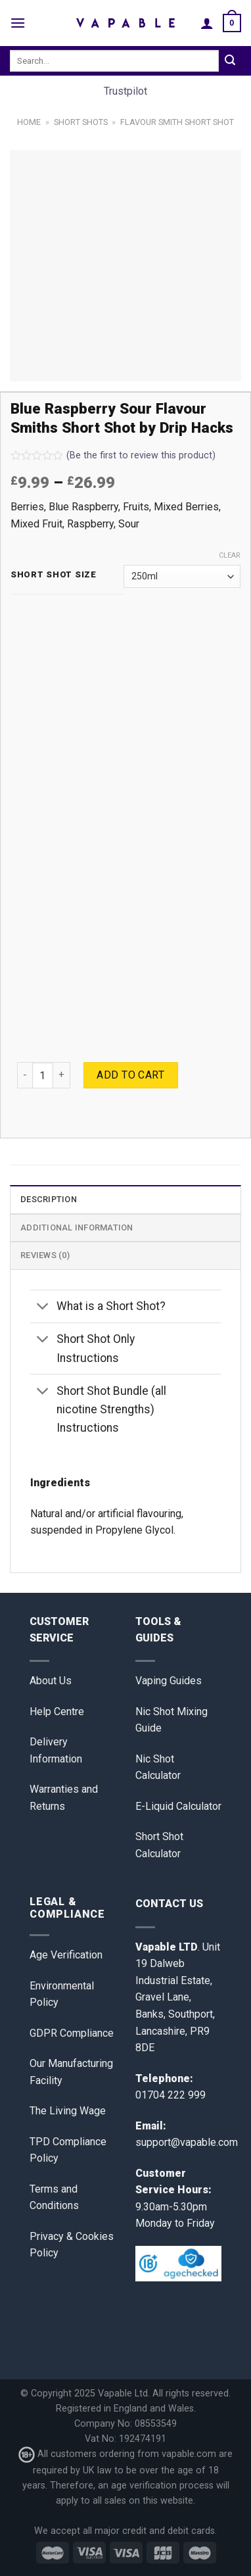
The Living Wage (68, 2110)
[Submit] (230, 61)
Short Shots (81, 122)
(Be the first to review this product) (113, 455)
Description (48, 1199)
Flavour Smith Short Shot (177, 122)
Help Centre (57, 1711)
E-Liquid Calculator (178, 1806)
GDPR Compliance (72, 2033)
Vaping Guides (168, 1680)
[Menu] (18, 23)
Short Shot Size (54, 574)
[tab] (125, 1199)
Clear (229, 555)
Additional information (76, 1227)
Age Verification (66, 1955)
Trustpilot (125, 91)
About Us (51, 1680)
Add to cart (130, 1075)
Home (29, 122)
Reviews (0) (45, 1255)
